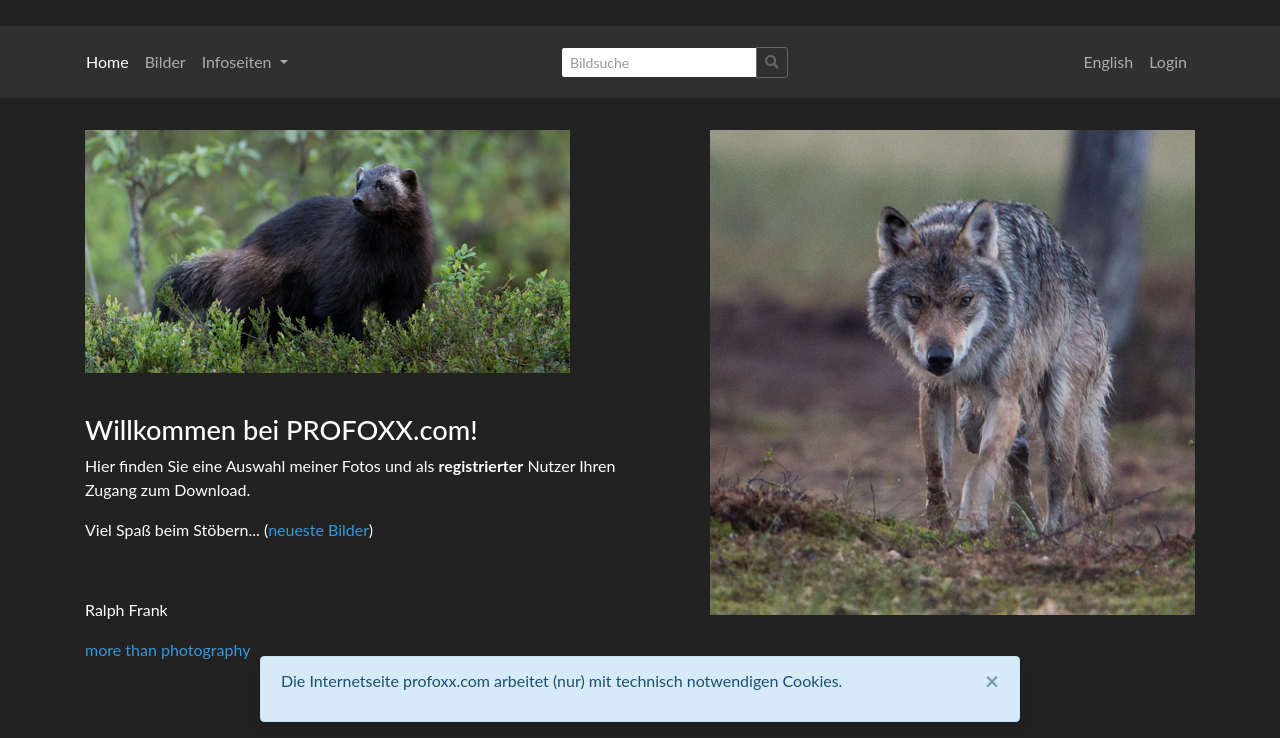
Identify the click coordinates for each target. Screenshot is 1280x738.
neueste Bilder (318, 529)
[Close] (992, 681)
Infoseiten (239, 61)
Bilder (165, 61)
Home (107, 61)
